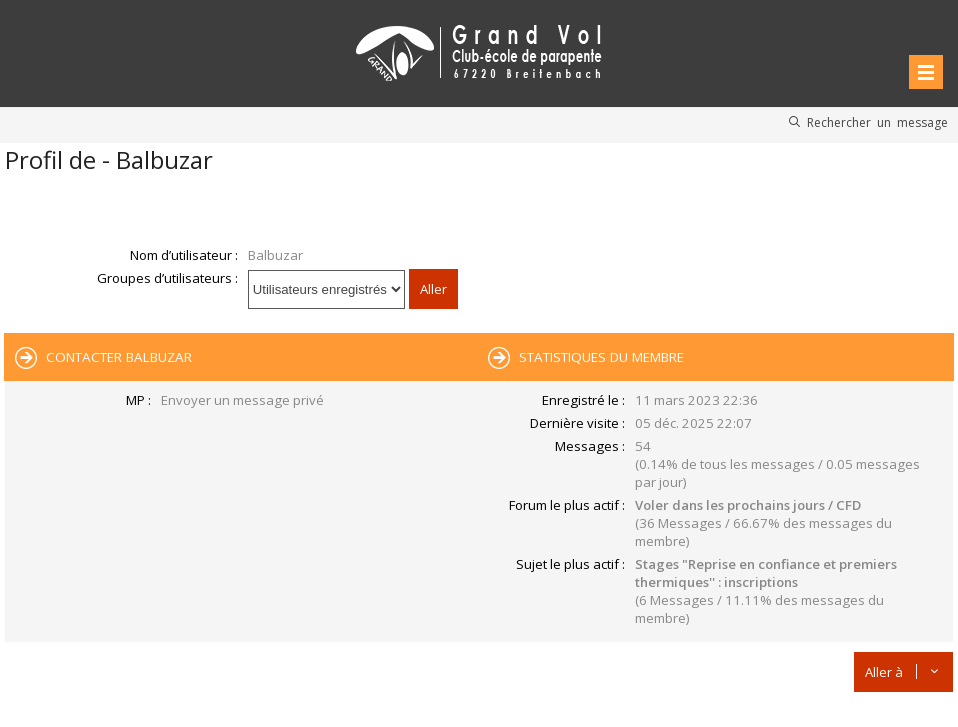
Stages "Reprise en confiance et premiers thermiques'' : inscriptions (766, 573)
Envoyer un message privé (242, 400)
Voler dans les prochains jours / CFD (748, 505)
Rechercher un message (877, 122)
